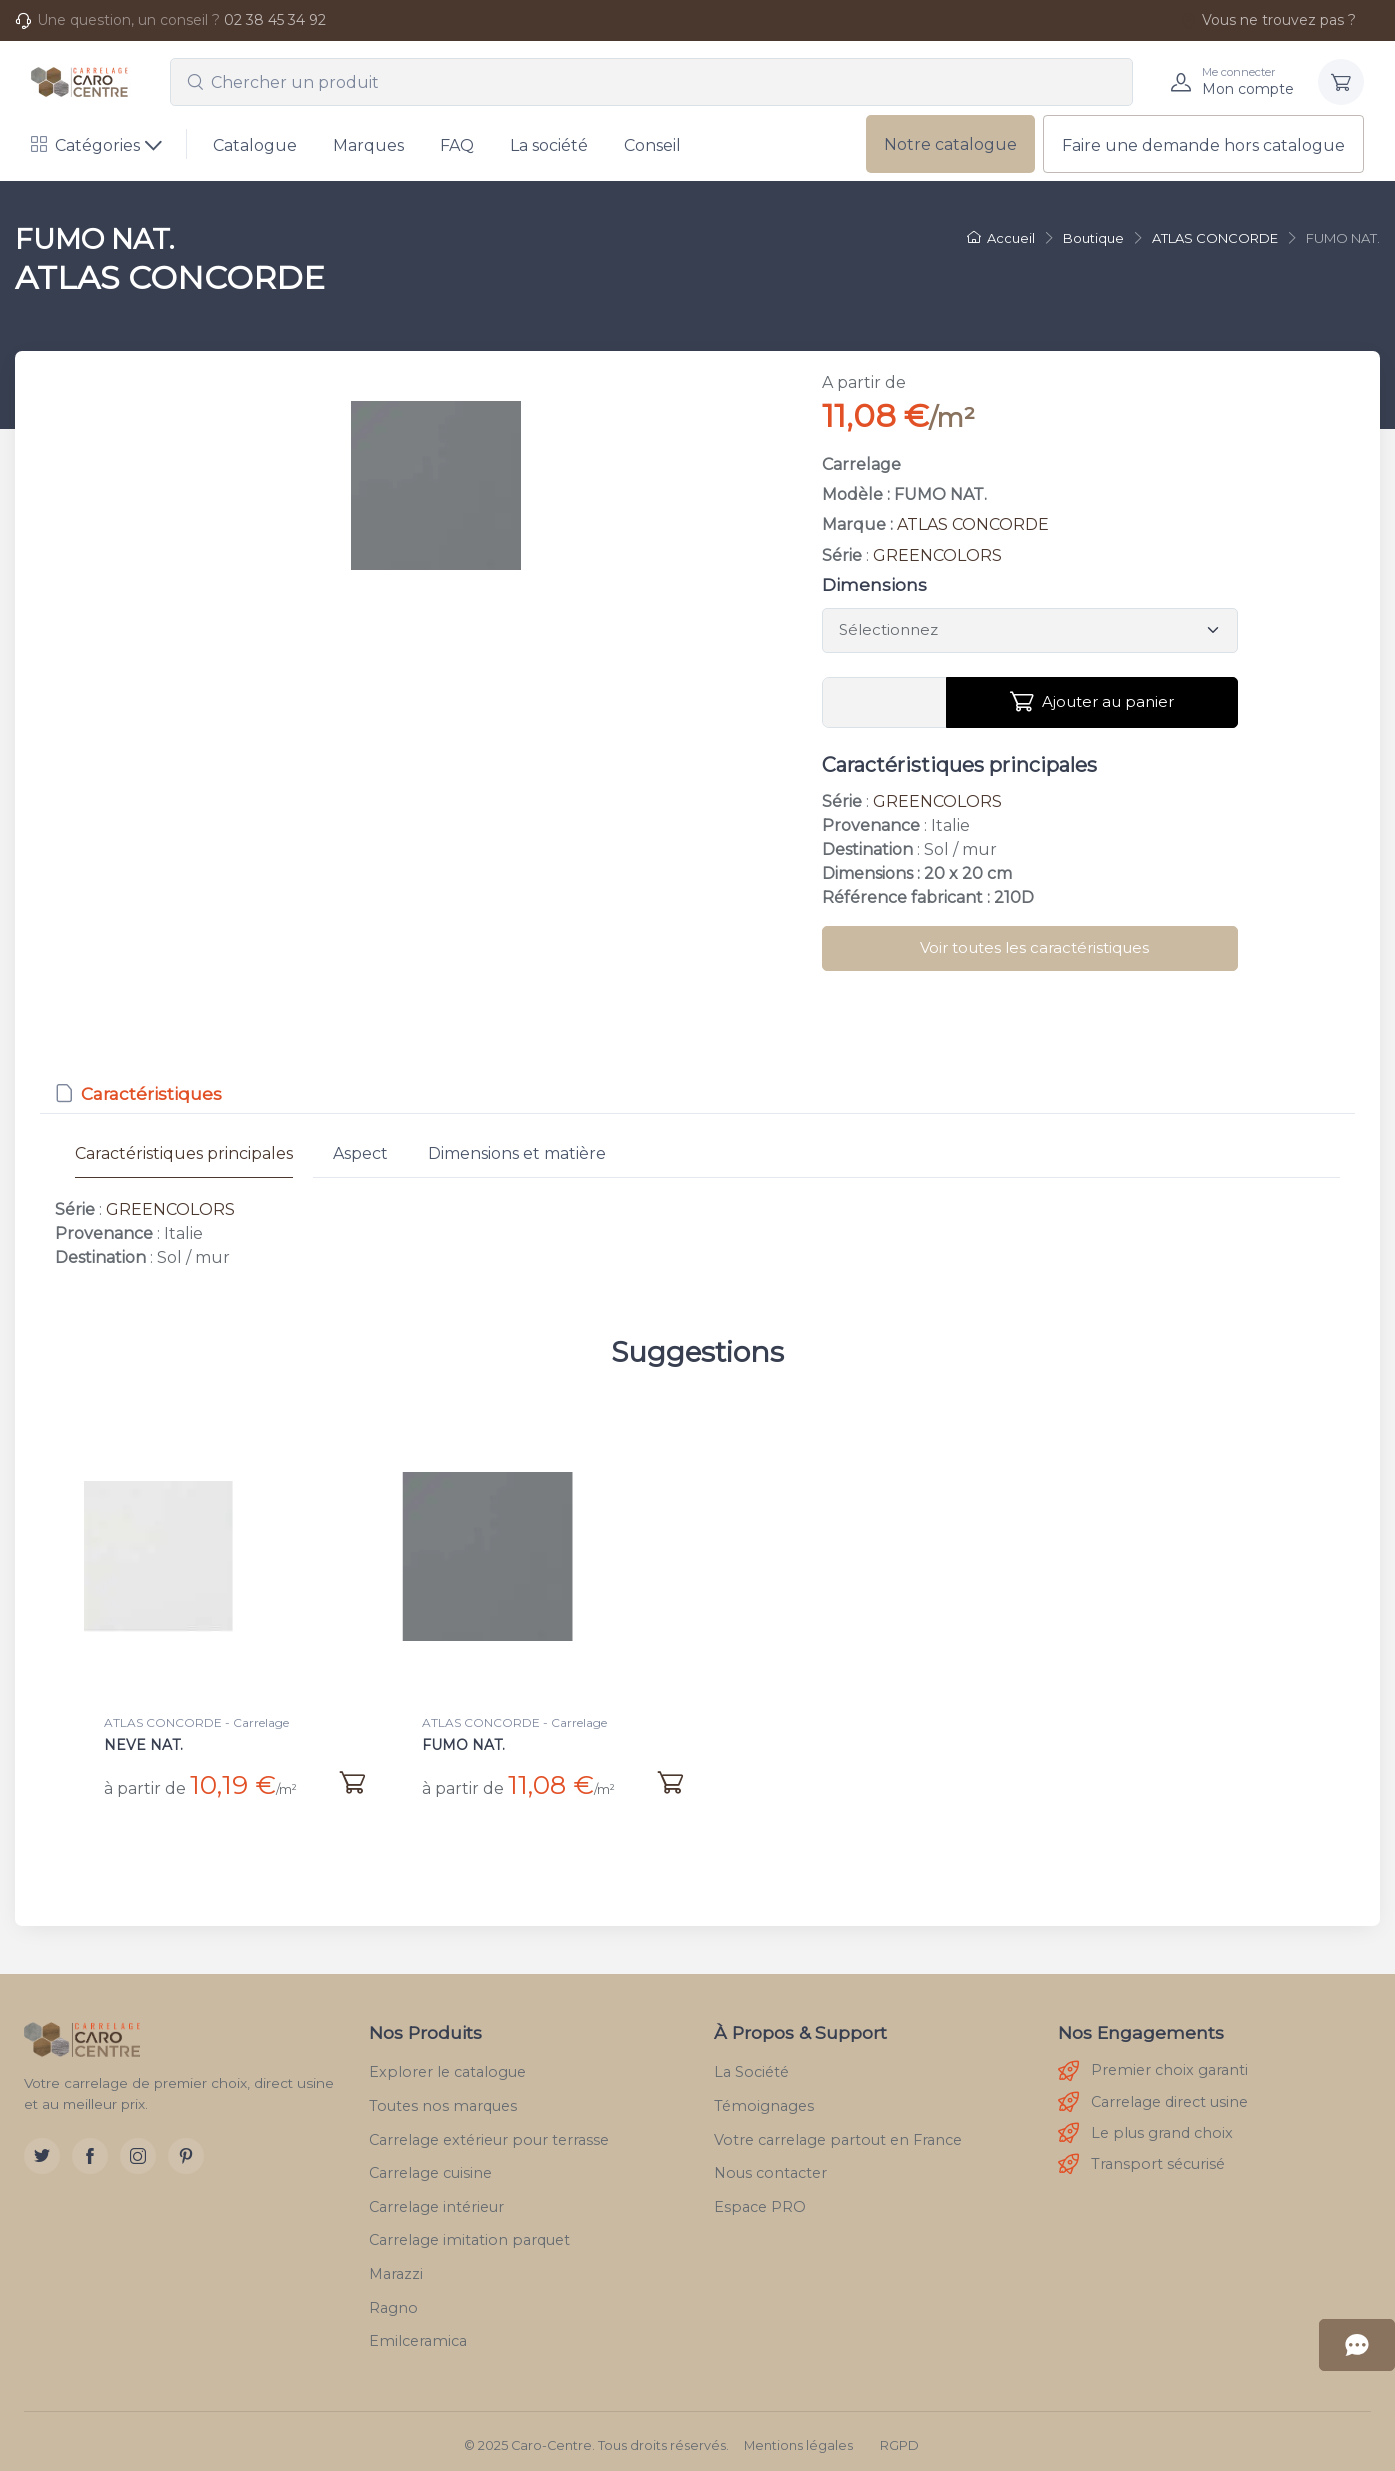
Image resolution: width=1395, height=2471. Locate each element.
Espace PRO (760, 2199)
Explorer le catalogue (447, 2064)
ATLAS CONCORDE (973, 524)
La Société (751, 2064)
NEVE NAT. (143, 1745)
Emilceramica (418, 2333)
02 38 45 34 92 (275, 20)
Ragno (393, 2299)
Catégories (85, 145)
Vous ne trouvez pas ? (1268, 20)
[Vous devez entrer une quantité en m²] (884, 703)
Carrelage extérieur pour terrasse (489, 2131)
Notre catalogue (950, 144)
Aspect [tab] (360, 1153)
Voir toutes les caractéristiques (1034, 947)
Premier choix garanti (1153, 2063)
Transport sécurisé (1141, 2156)
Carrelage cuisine (430, 2165)
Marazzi (396, 2266)
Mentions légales (798, 2437)
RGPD (899, 2437)
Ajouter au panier (1092, 702)
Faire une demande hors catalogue (1203, 145)
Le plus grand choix (1145, 2125)
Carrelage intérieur (436, 2199)
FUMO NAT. (463, 1745)
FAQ (457, 145)
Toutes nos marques (443, 2098)
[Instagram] (138, 2148)
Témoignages (764, 2098)
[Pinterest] (186, 2148)
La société (549, 145)
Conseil (652, 145)
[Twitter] (42, 2148)
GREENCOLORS (937, 555)
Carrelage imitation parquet (469, 2232)
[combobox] (651, 82)
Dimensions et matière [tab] (517, 1153)
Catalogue (255, 145)
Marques (368, 145)
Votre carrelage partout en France (838, 2131)
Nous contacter (770, 2165)
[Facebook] (90, 2148)
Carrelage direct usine (1153, 2094)
